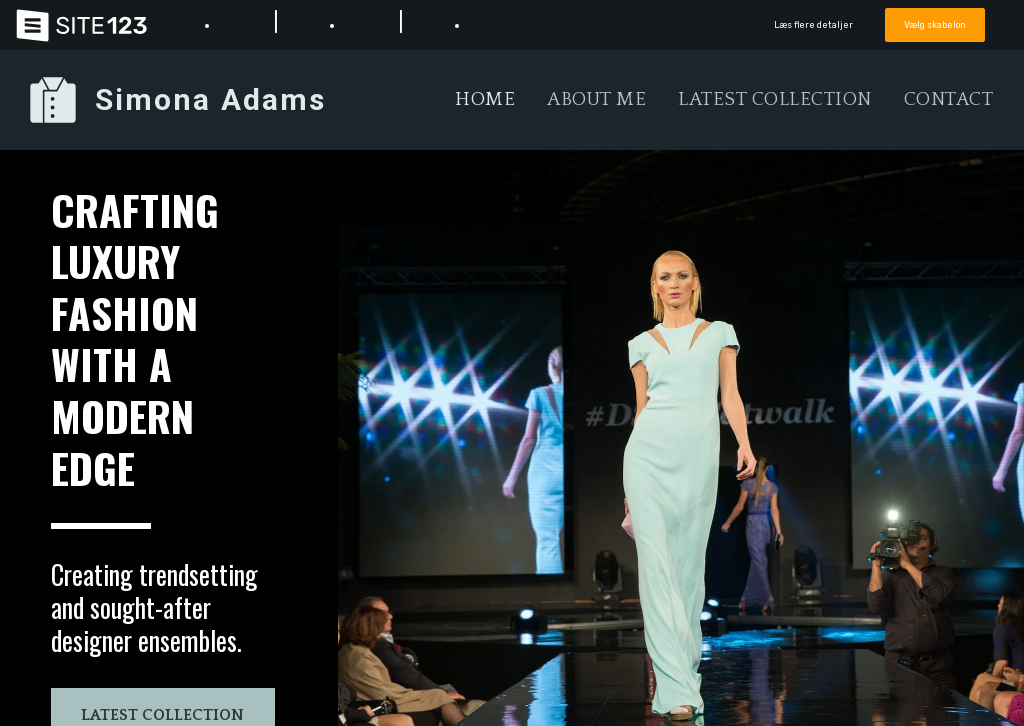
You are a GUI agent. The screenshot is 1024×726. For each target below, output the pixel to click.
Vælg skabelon (935, 24)
